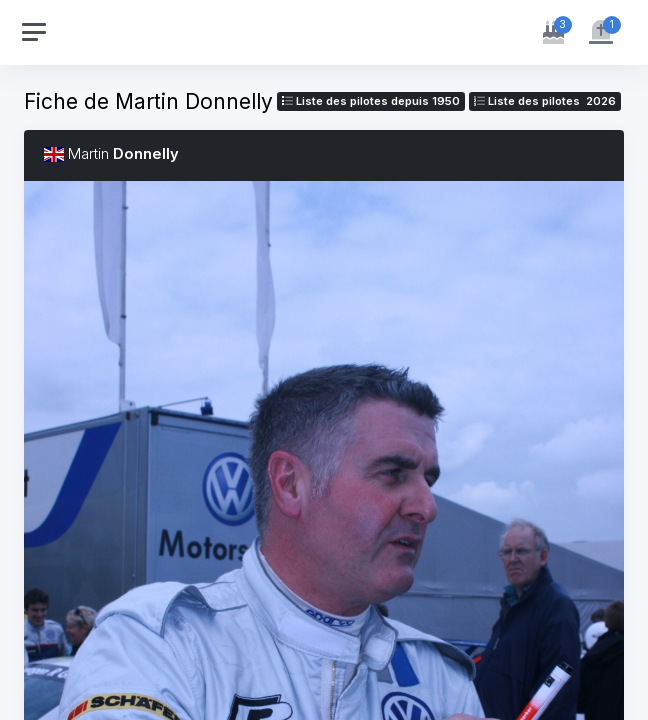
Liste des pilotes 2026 (545, 101)
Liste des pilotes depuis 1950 (371, 101)
